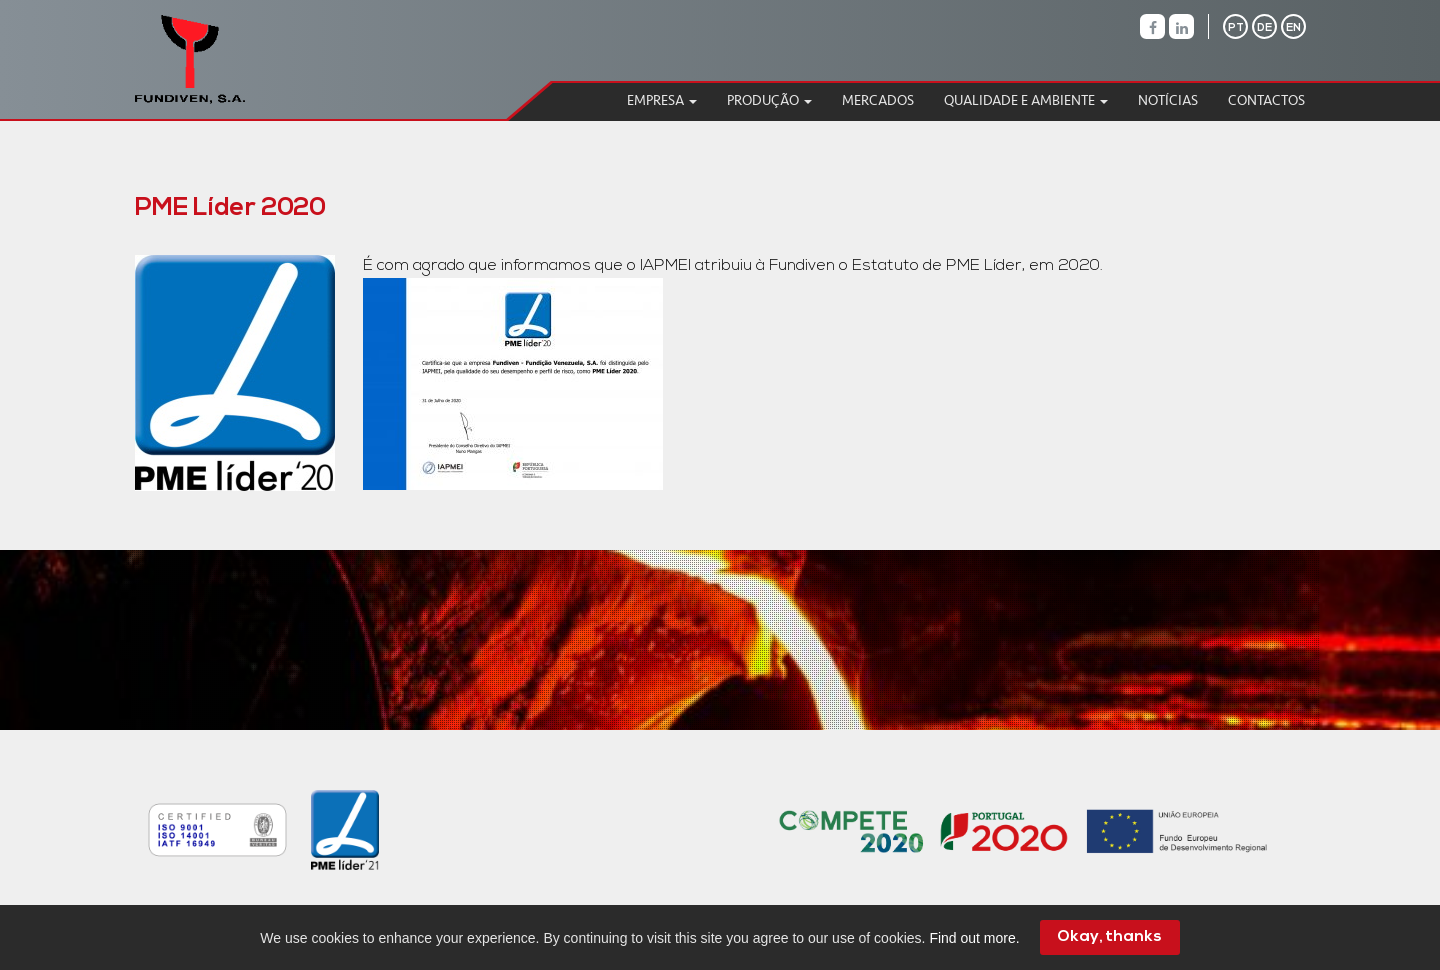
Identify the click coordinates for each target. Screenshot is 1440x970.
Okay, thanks (1109, 937)
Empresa (662, 100)
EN (1293, 28)
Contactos (1266, 100)
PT (1236, 28)
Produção (769, 100)
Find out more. (974, 938)
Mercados (878, 100)
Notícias (1168, 100)
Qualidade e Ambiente (1026, 100)
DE (1264, 28)
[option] (201, 830)
